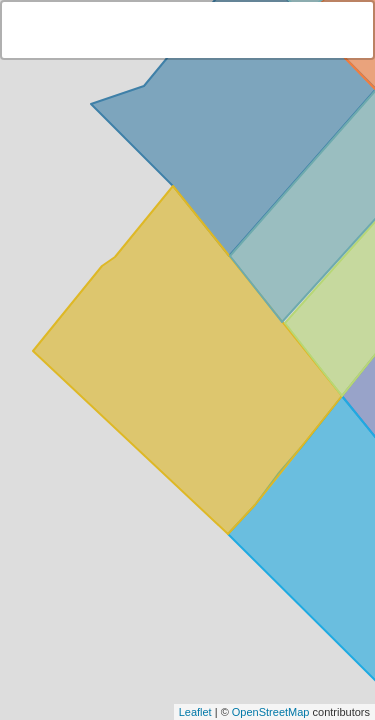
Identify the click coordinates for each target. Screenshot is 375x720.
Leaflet (195, 712)
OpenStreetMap (271, 712)
